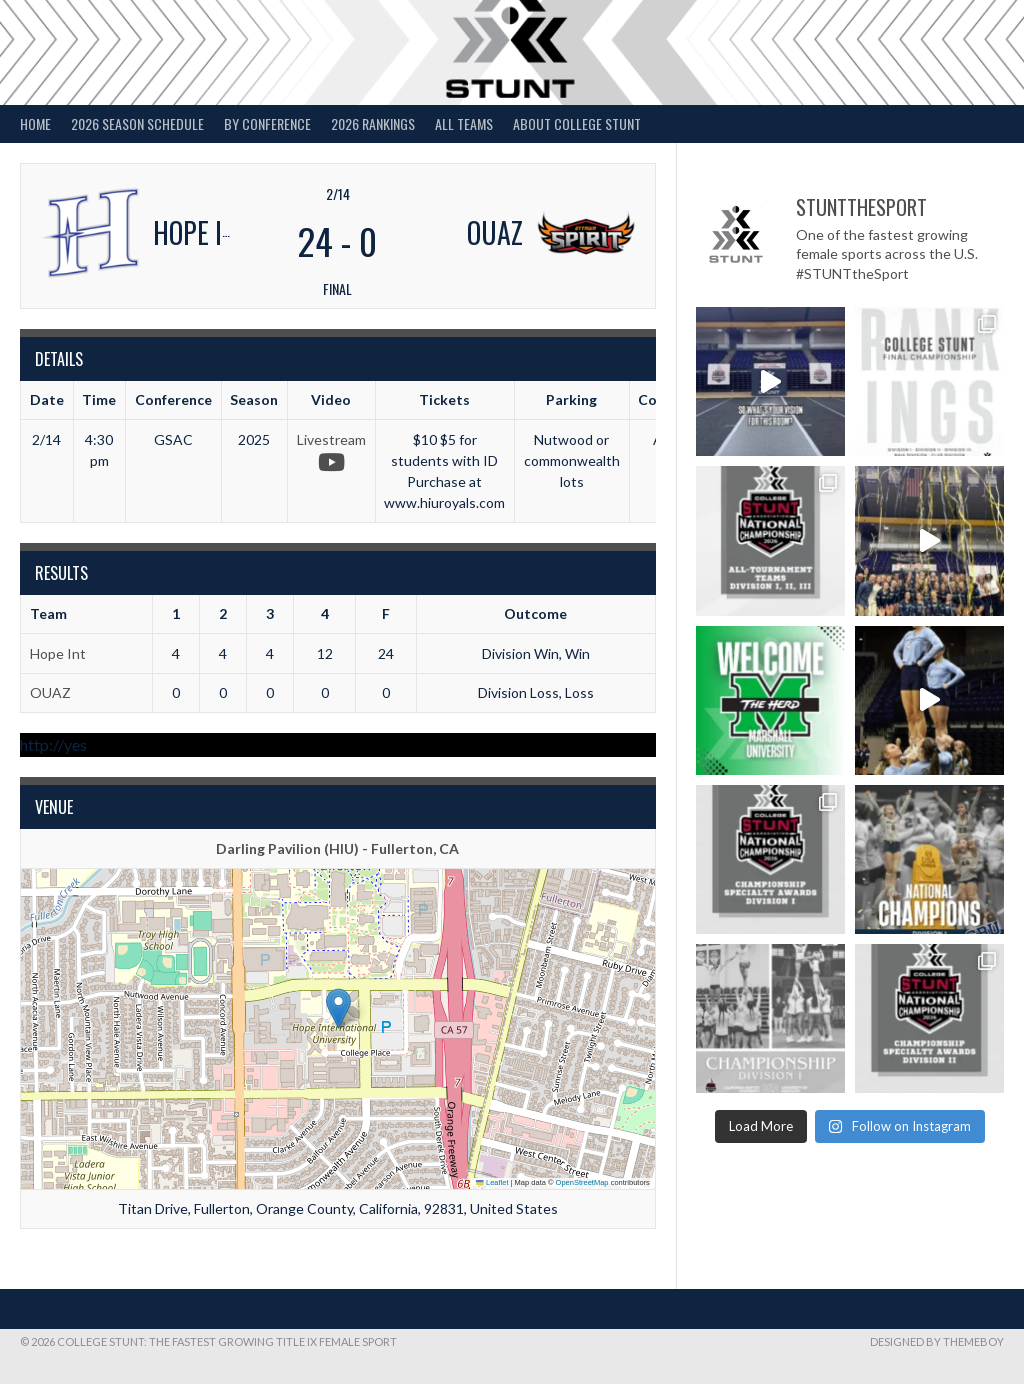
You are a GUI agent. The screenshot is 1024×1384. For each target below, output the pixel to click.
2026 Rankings (373, 123)
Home (35, 123)
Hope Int (58, 653)
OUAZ (50, 692)
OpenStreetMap (582, 1182)
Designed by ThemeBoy (937, 1341)
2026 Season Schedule (137, 123)
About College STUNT (577, 123)
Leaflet (492, 1182)
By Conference (267, 123)
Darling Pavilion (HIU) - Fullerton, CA (337, 848)
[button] (338, 1008)
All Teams (464, 123)
